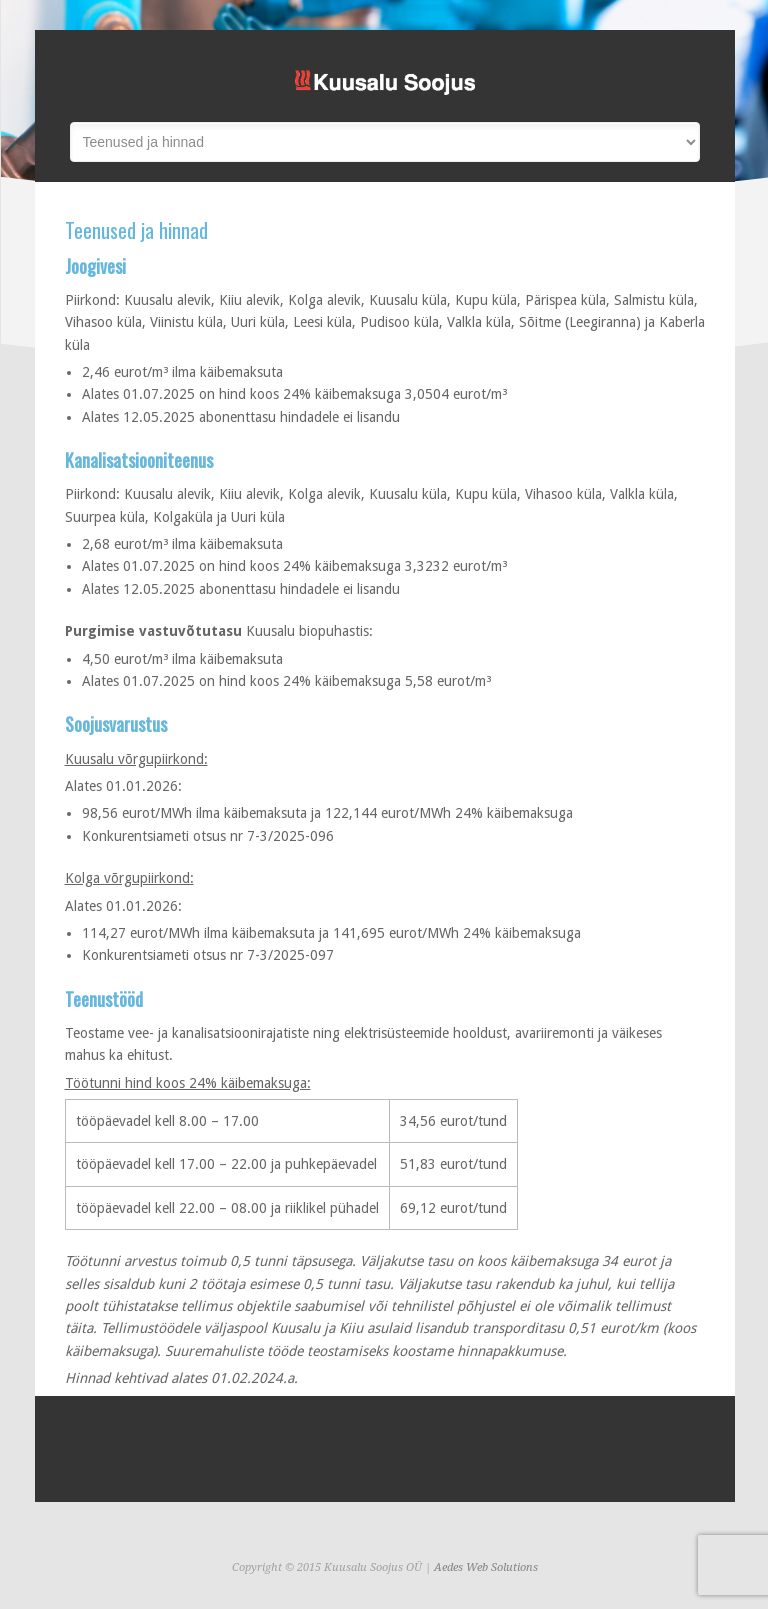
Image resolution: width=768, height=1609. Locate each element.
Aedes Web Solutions (486, 1567)
